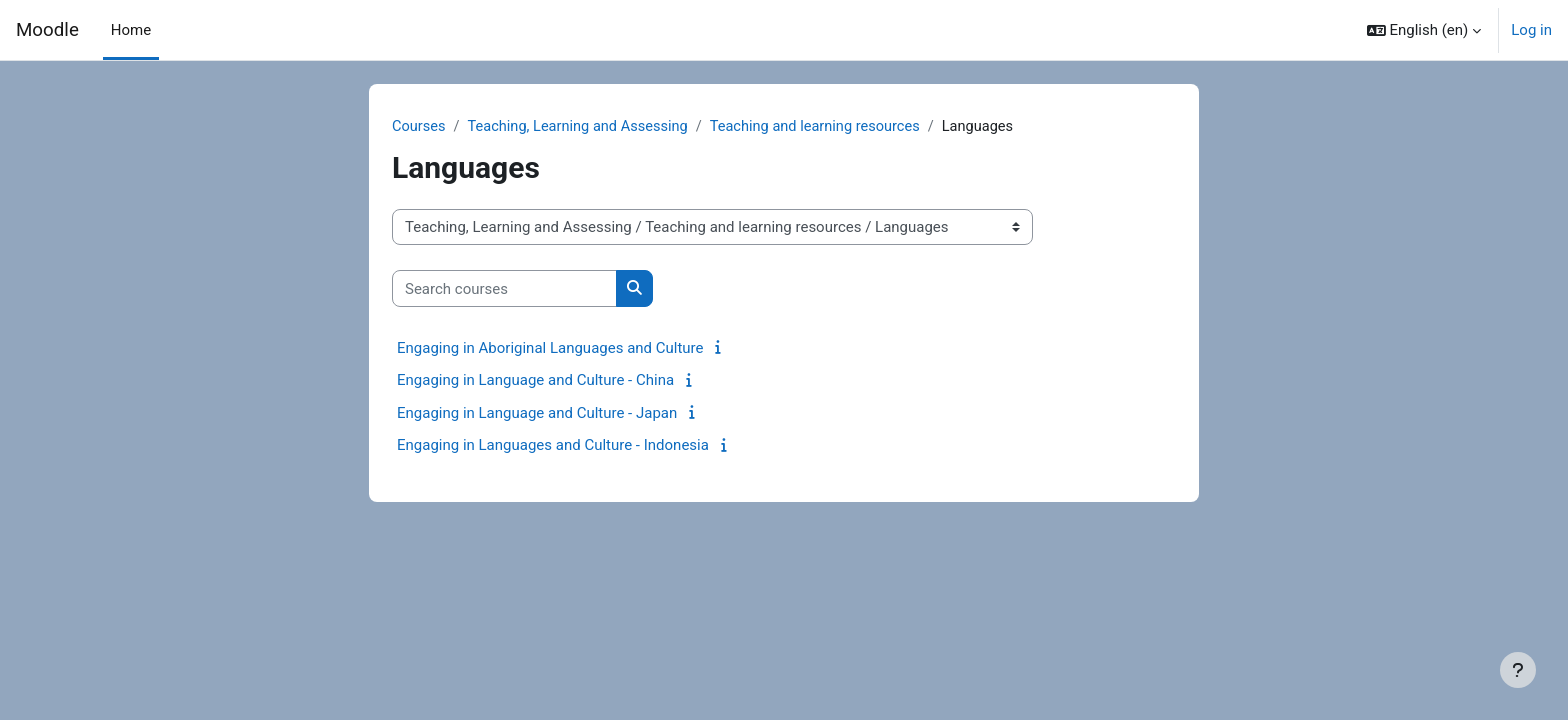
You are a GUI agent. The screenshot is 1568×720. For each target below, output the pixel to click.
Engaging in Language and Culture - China (535, 381)
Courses (419, 127)
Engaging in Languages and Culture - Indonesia (553, 446)
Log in (1531, 30)
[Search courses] (504, 289)
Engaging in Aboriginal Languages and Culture (550, 349)
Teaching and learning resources (826, 127)
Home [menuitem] (131, 30)
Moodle (47, 30)
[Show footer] (1518, 670)
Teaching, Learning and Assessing (582, 127)
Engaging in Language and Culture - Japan (537, 414)
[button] (1424, 30)
